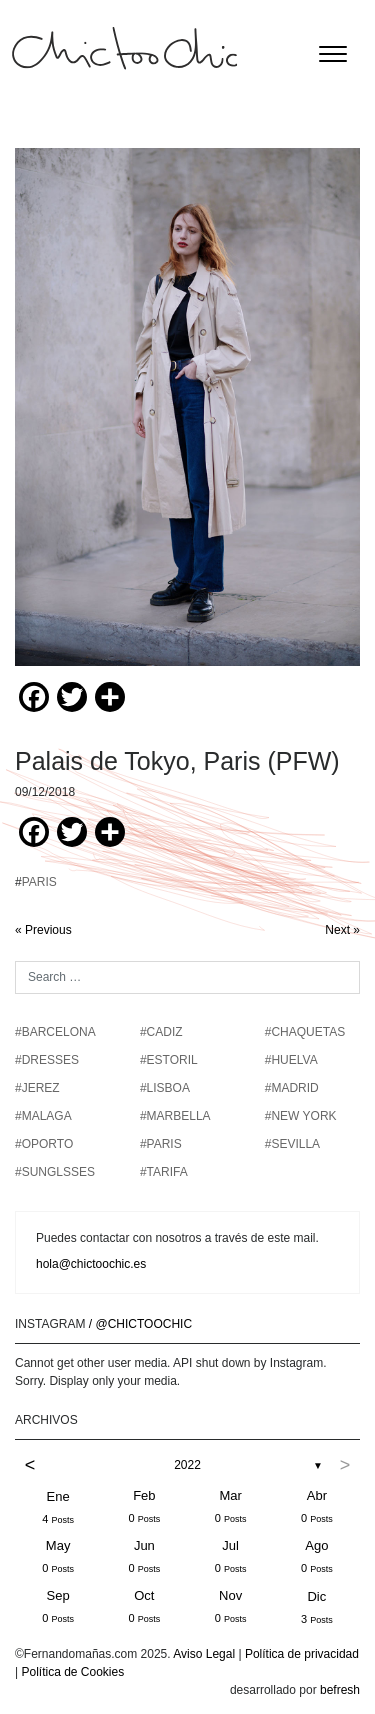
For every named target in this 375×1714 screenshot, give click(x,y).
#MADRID (292, 1088)
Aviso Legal (204, 1654)
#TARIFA (164, 1172)
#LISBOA (165, 1088)
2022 (187, 1465)
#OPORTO (44, 1144)
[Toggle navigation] (333, 54)
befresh (340, 1690)
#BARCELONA (55, 1032)
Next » (342, 930)
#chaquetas (305, 1032)
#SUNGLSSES (55, 1172)
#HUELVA (291, 1060)
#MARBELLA (175, 1116)
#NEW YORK (301, 1116)
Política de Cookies (72, 1672)
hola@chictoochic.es (91, 1264)
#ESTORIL (169, 1060)
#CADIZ (161, 1032)
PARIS (39, 882)
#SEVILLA (292, 1144)
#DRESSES (47, 1060)
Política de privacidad (302, 1654)
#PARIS (161, 1144)
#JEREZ (37, 1088)
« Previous (43, 930)
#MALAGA (43, 1116)
